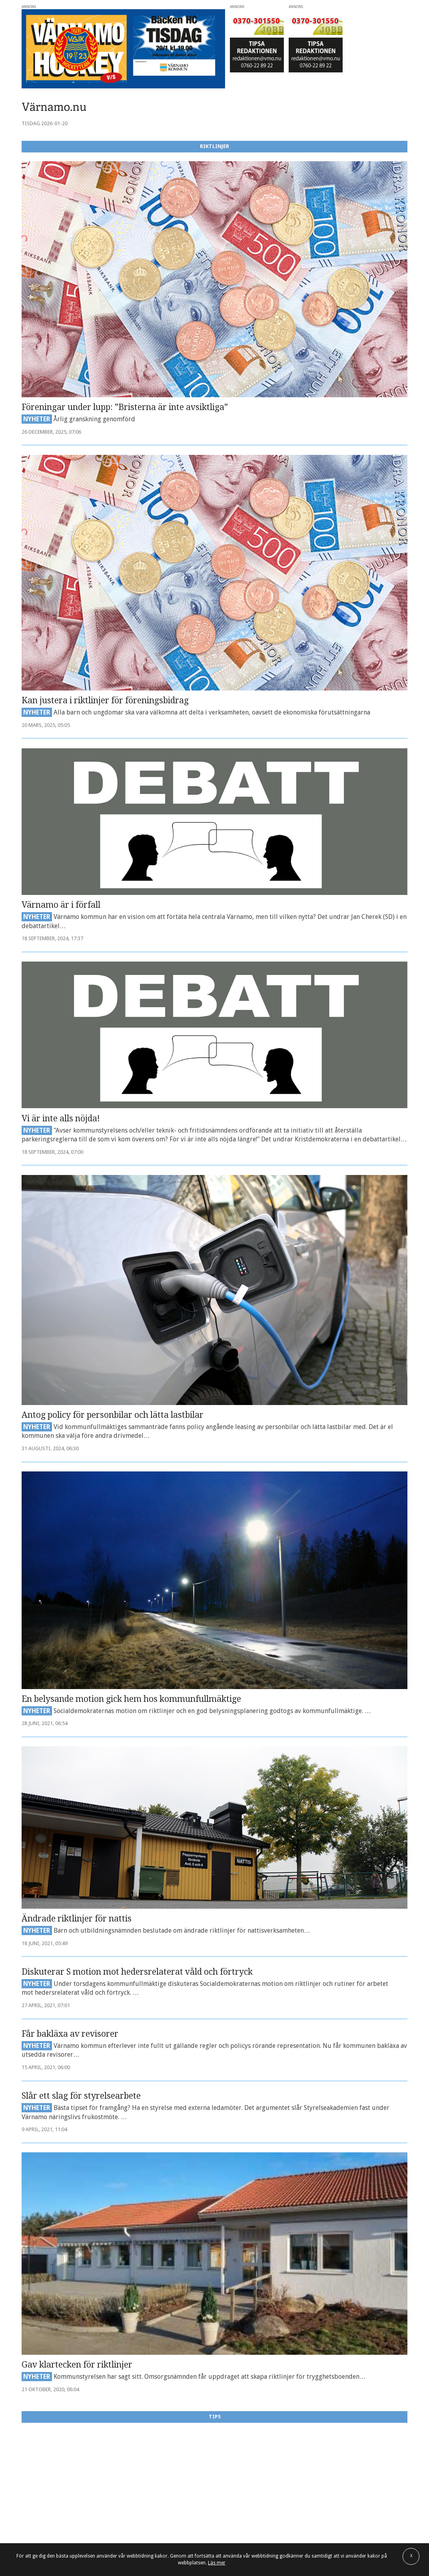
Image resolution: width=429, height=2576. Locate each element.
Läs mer (216, 2563)
